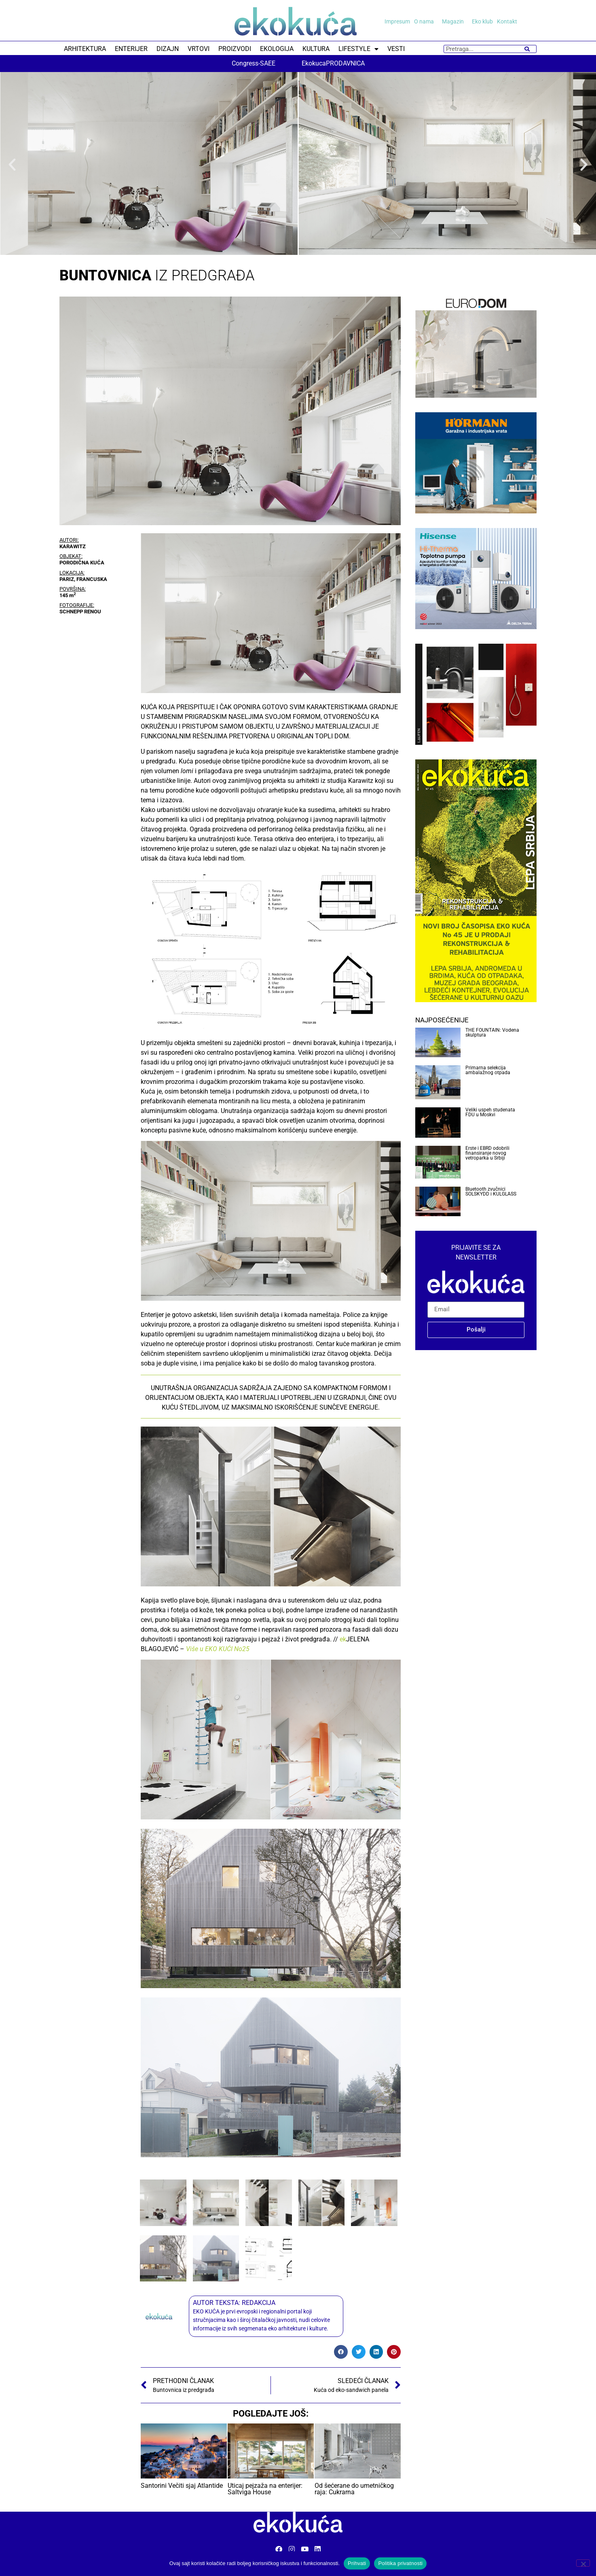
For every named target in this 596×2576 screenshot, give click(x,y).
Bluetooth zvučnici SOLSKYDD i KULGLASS (490, 1191)
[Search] (527, 49)
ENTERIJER (131, 49)
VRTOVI (198, 49)
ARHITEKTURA (85, 49)
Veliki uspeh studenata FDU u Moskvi (490, 1112)
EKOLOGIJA (277, 49)
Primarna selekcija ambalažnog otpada (487, 1070)
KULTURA (316, 49)
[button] (12, 165)
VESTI (396, 49)
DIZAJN (167, 49)
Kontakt (507, 21)
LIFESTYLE (358, 49)
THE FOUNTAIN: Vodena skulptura (492, 1032)
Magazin (455, 21)
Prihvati (357, 2563)
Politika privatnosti (400, 2563)
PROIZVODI (234, 49)
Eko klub (482, 21)
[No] (583, 2563)
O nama (426, 21)
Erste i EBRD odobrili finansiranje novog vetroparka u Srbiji (487, 1153)
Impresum (397, 21)
